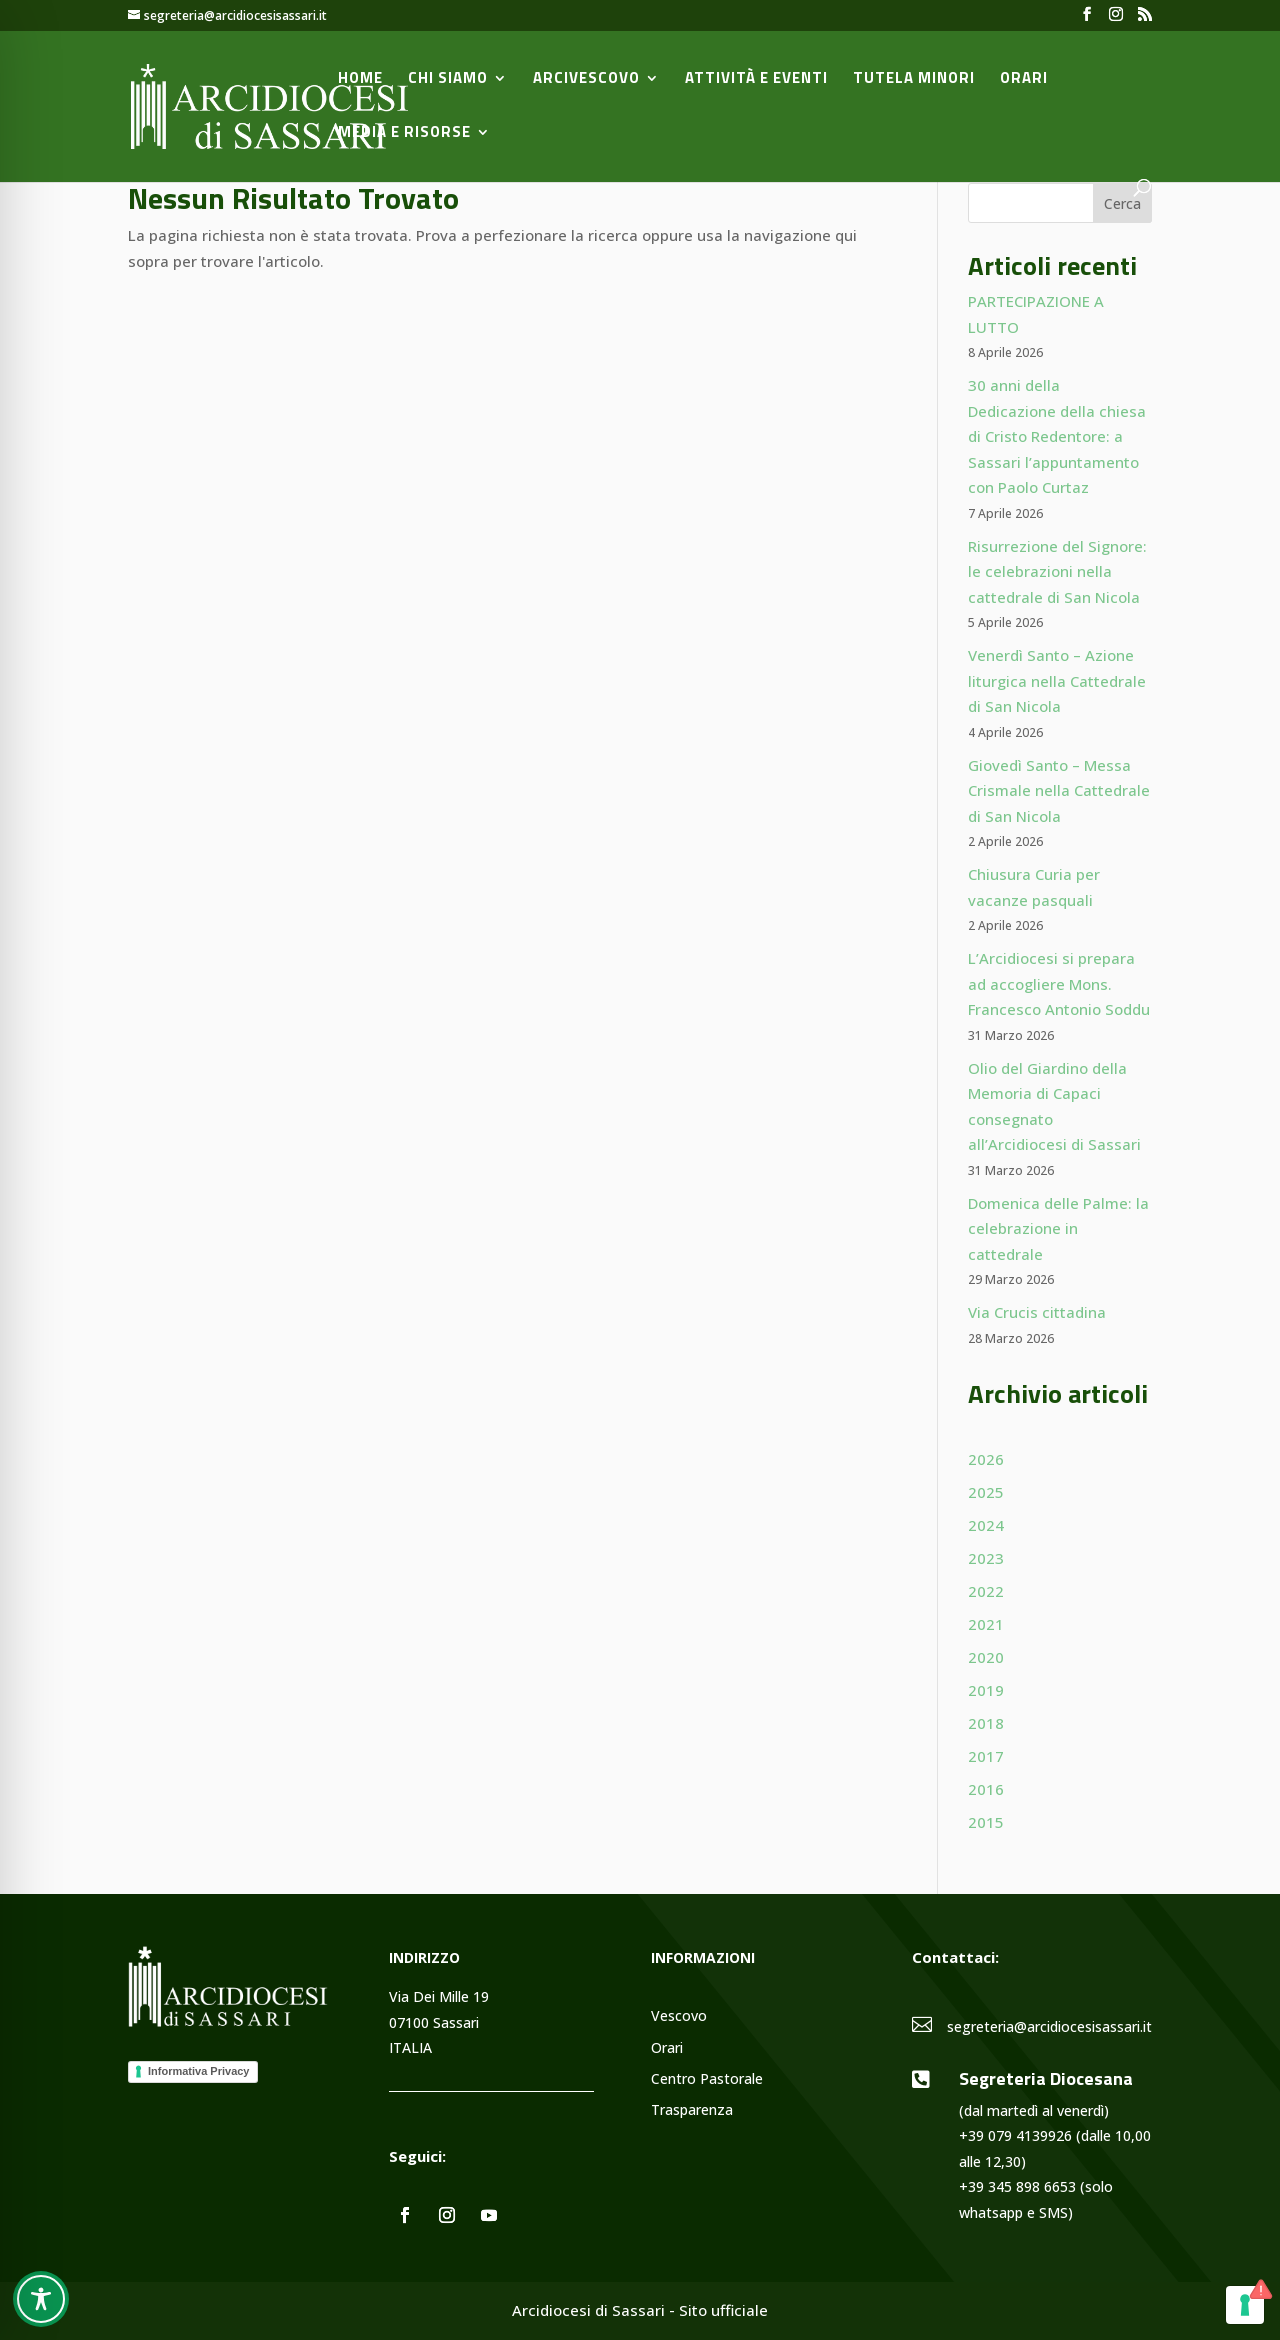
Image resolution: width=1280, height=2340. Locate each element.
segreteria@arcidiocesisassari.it (1049, 2026)
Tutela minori (914, 80)
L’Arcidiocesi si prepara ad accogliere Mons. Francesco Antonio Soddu (1059, 983)
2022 (986, 1591)
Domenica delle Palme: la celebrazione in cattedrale (1058, 1228)
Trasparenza (692, 2110)
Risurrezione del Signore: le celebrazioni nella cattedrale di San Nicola (1057, 571)
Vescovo (679, 2016)
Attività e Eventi (756, 80)
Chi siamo (448, 80)
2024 (986, 1525)
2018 (986, 1723)
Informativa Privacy (199, 2071)
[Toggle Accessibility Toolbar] (41, 2299)
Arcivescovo (586, 80)
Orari (1024, 80)
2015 (986, 1822)
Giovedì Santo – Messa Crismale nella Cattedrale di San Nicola (1059, 790)
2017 (986, 1756)
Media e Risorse (404, 134)
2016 (986, 1789)
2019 (986, 1690)
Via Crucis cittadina (1037, 1312)
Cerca (1122, 203)
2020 (986, 1657)
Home (360, 80)
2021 (986, 1624)
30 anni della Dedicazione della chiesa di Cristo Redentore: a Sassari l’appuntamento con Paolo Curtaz (1057, 436)
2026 (986, 1459)
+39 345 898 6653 (1017, 2186)
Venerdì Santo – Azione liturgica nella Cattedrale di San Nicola (1057, 680)
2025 (986, 1492)
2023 (986, 1558)
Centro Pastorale (707, 2079)
